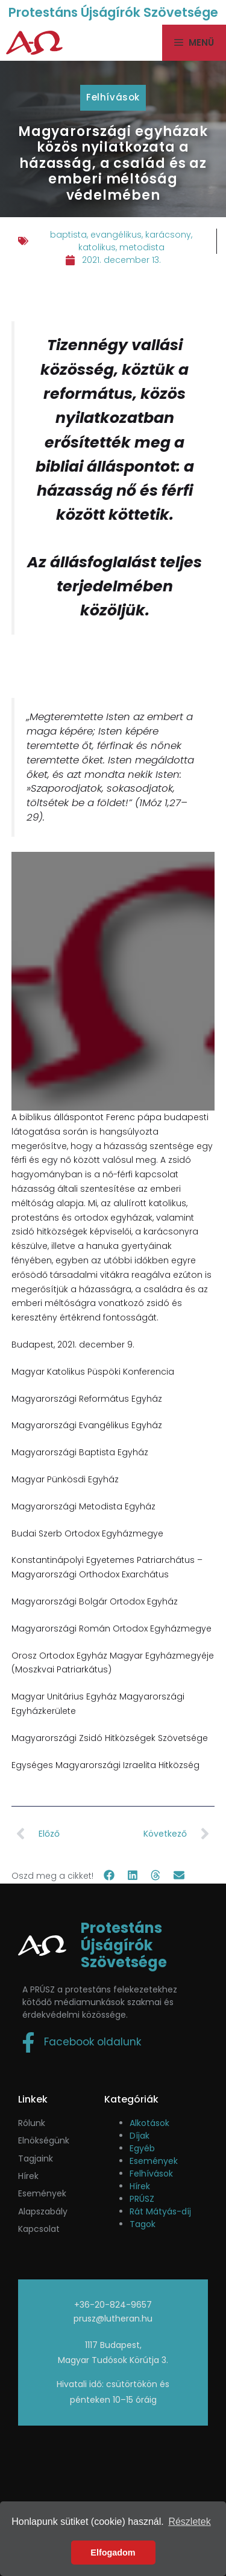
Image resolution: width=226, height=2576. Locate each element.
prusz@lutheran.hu (113, 2319)
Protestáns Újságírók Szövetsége (113, 12)
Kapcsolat (39, 2229)
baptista (68, 235)
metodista (142, 247)
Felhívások (113, 97)
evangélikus (116, 235)
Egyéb (142, 2148)
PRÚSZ (142, 2199)
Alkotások (149, 2123)
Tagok (142, 2224)
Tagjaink (35, 2158)
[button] (109, 1875)
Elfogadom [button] (112, 2552)
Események (154, 2161)
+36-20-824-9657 (113, 2305)
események (42, 2193)
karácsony (168, 235)
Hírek (28, 2176)
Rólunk (31, 2123)
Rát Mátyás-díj (160, 2211)
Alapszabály (42, 2211)
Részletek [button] (189, 2521)
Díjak (139, 2136)
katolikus (97, 247)
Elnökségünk (43, 2140)
